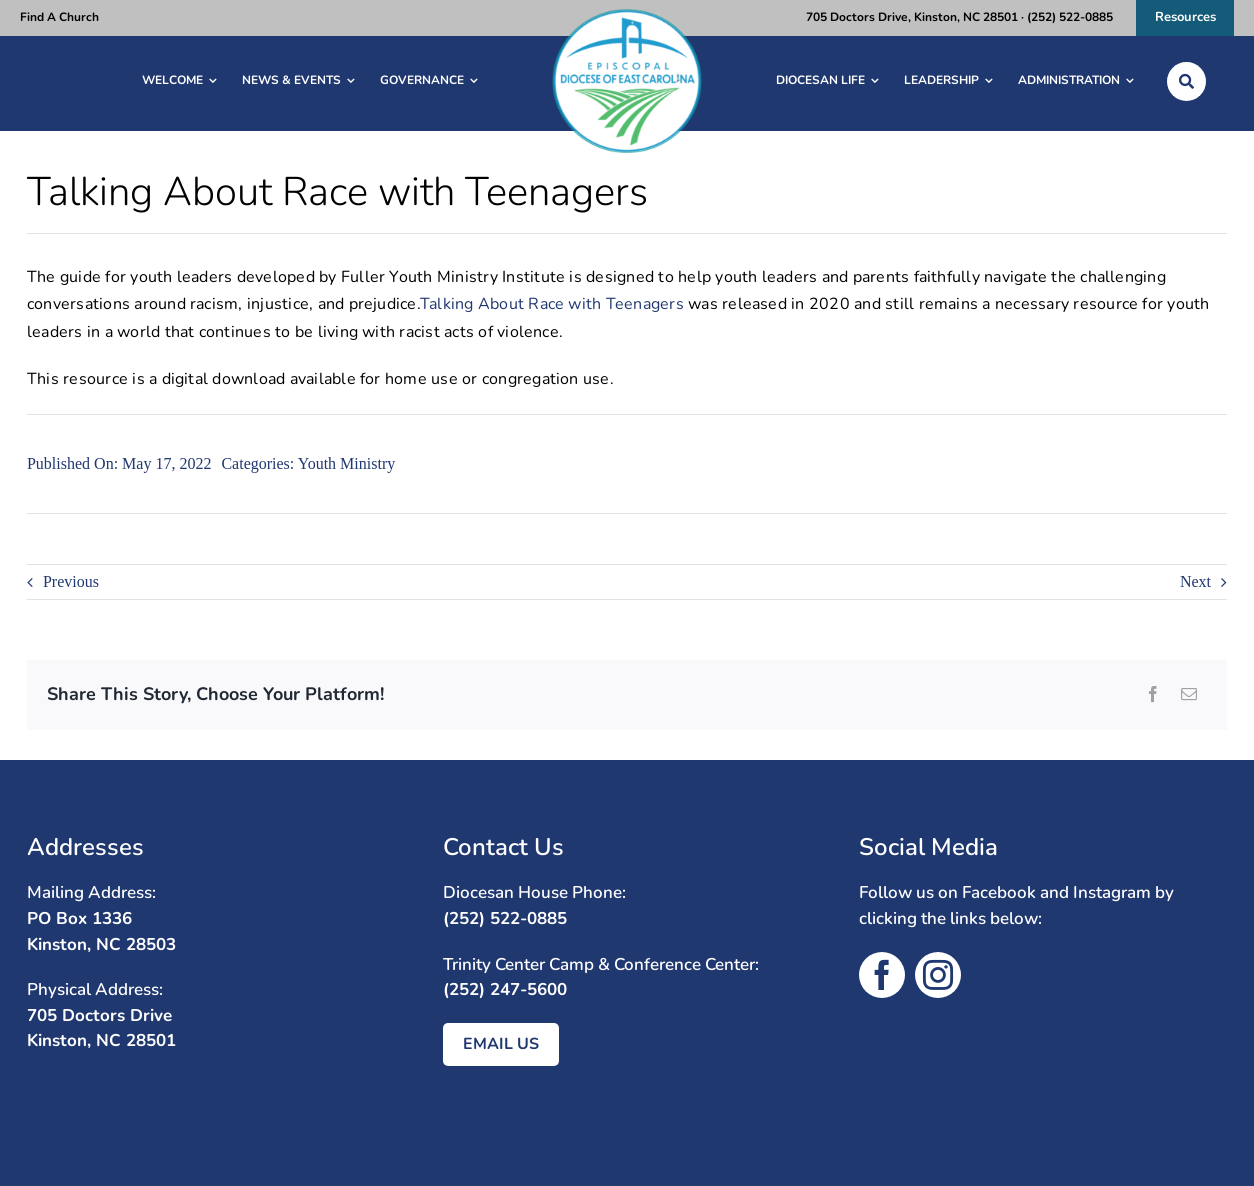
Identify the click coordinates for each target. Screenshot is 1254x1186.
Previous (71, 581)
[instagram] (938, 975)
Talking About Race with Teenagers (552, 304)
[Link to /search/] (1186, 81)
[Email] (1189, 695)
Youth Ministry (347, 463)
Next (1195, 581)
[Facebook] (1153, 695)
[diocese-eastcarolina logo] (627, 13)
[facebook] (882, 975)
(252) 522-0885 (505, 918)
